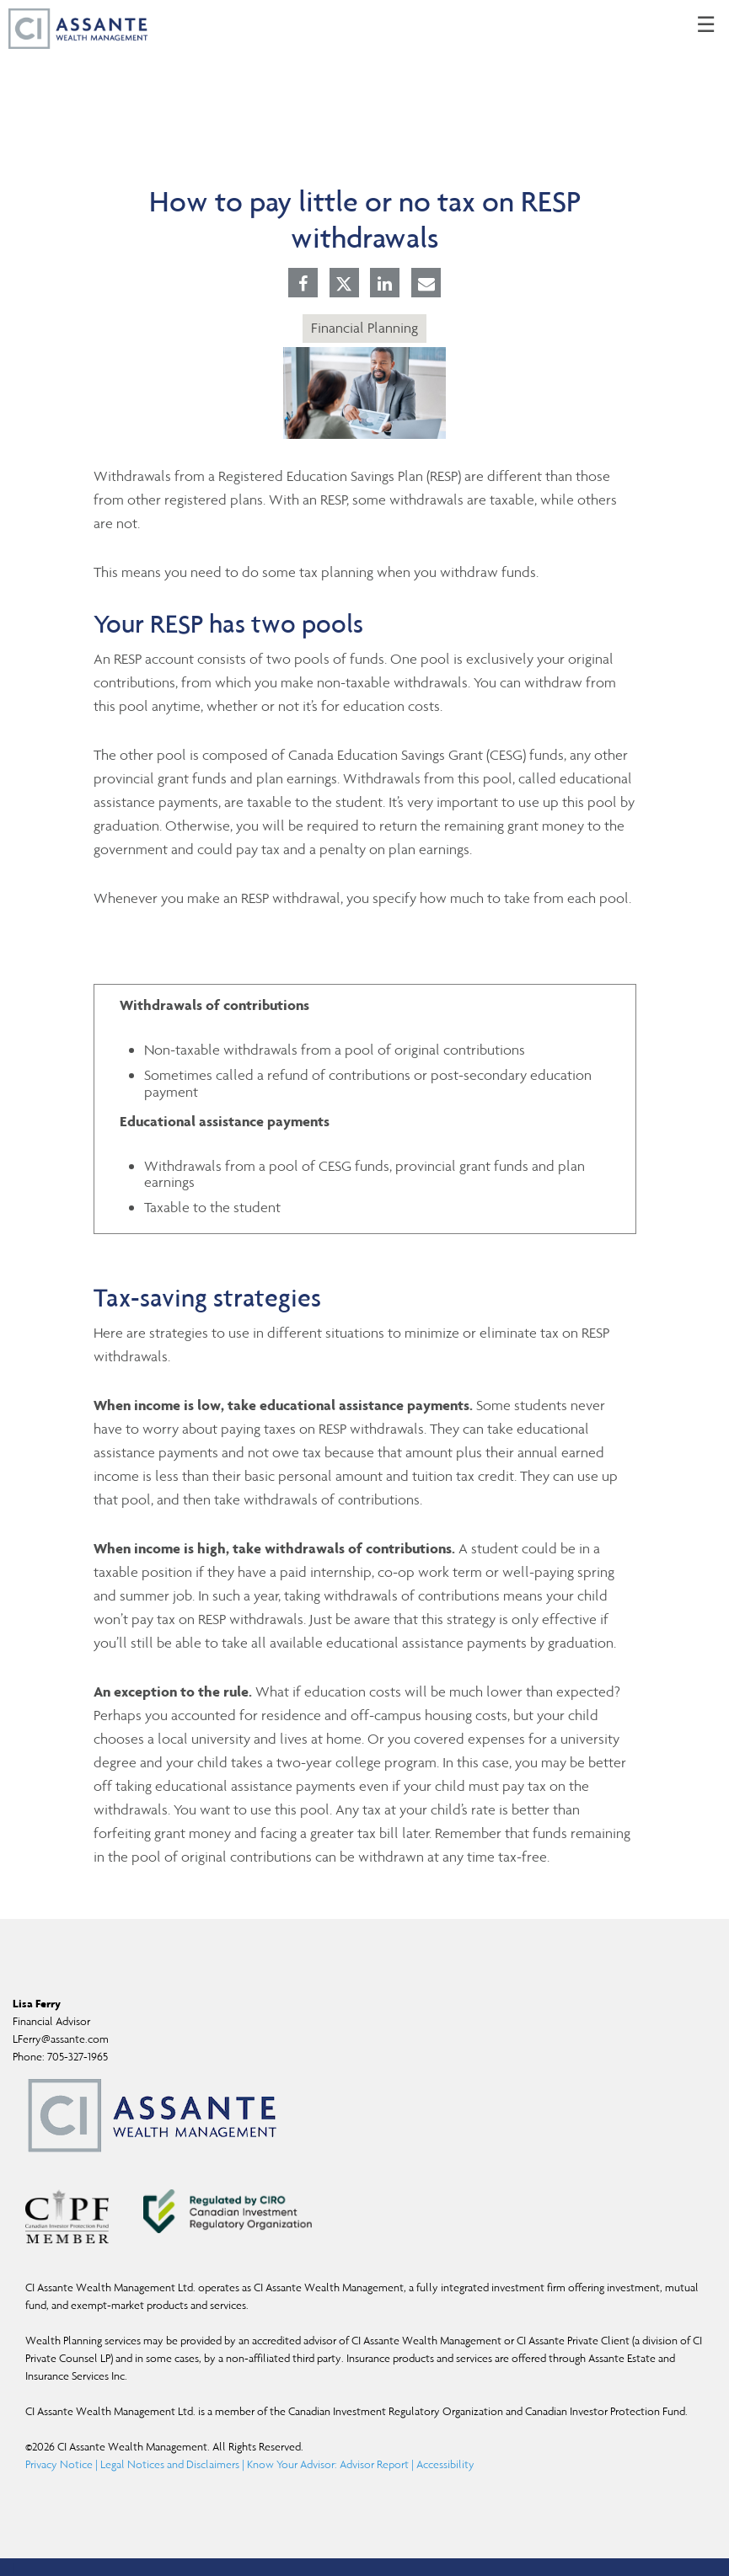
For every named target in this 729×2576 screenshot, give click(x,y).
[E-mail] (426, 284)
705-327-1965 (77, 2057)
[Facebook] (303, 284)
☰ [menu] (706, 25)
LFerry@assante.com (61, 2039)
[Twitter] (343, 283)
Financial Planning (364, 327)
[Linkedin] (385, 284)
